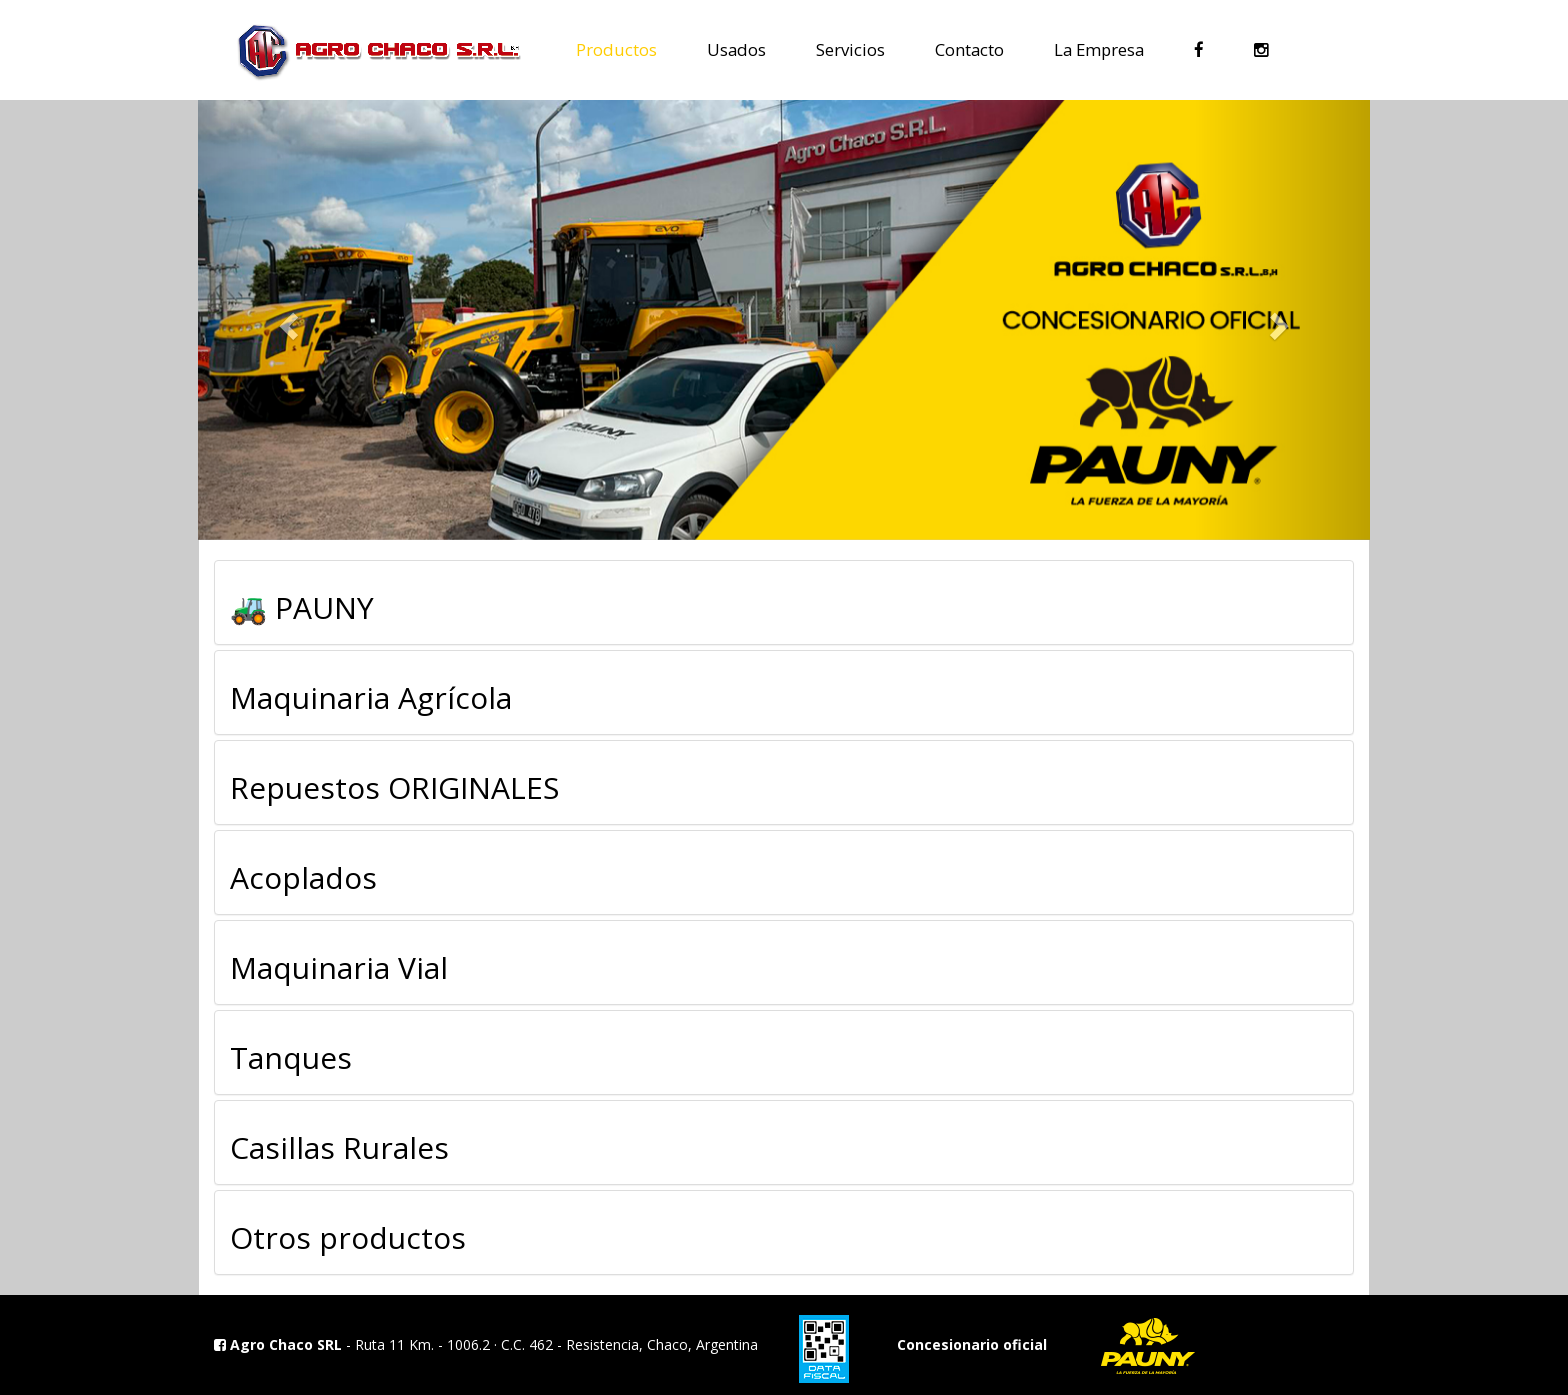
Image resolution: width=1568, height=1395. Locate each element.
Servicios (850, 49)
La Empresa (1099, 49)
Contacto (969, 49)
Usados (736, 49)
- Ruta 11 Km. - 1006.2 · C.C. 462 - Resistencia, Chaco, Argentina (486, 1344)
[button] (286, 320)
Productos (616, 49)
